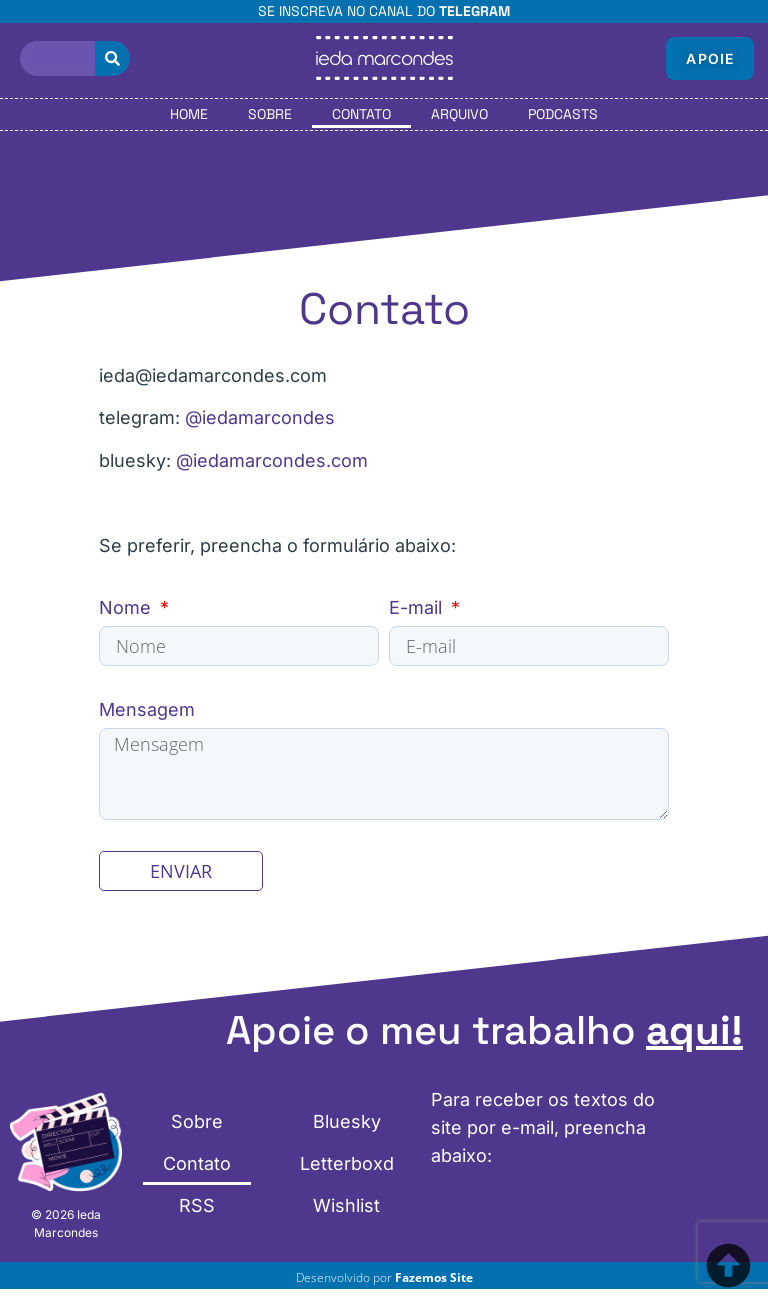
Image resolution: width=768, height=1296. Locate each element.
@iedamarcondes (260, 417)
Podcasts (563, 114)
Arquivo (459, 114)
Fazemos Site (434, 1284)
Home (189, 114)
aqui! (694, 1038)
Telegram (474, 11)
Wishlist (346, 1209)
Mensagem (147, 709)
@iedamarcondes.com (272, 460)
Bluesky (347, 1133)
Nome (127, 607)
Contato (361, 114)
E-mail (418, 607)
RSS (197, 1209)
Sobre (270, 114)
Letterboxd (347, 1171)
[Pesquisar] (112, 58)
